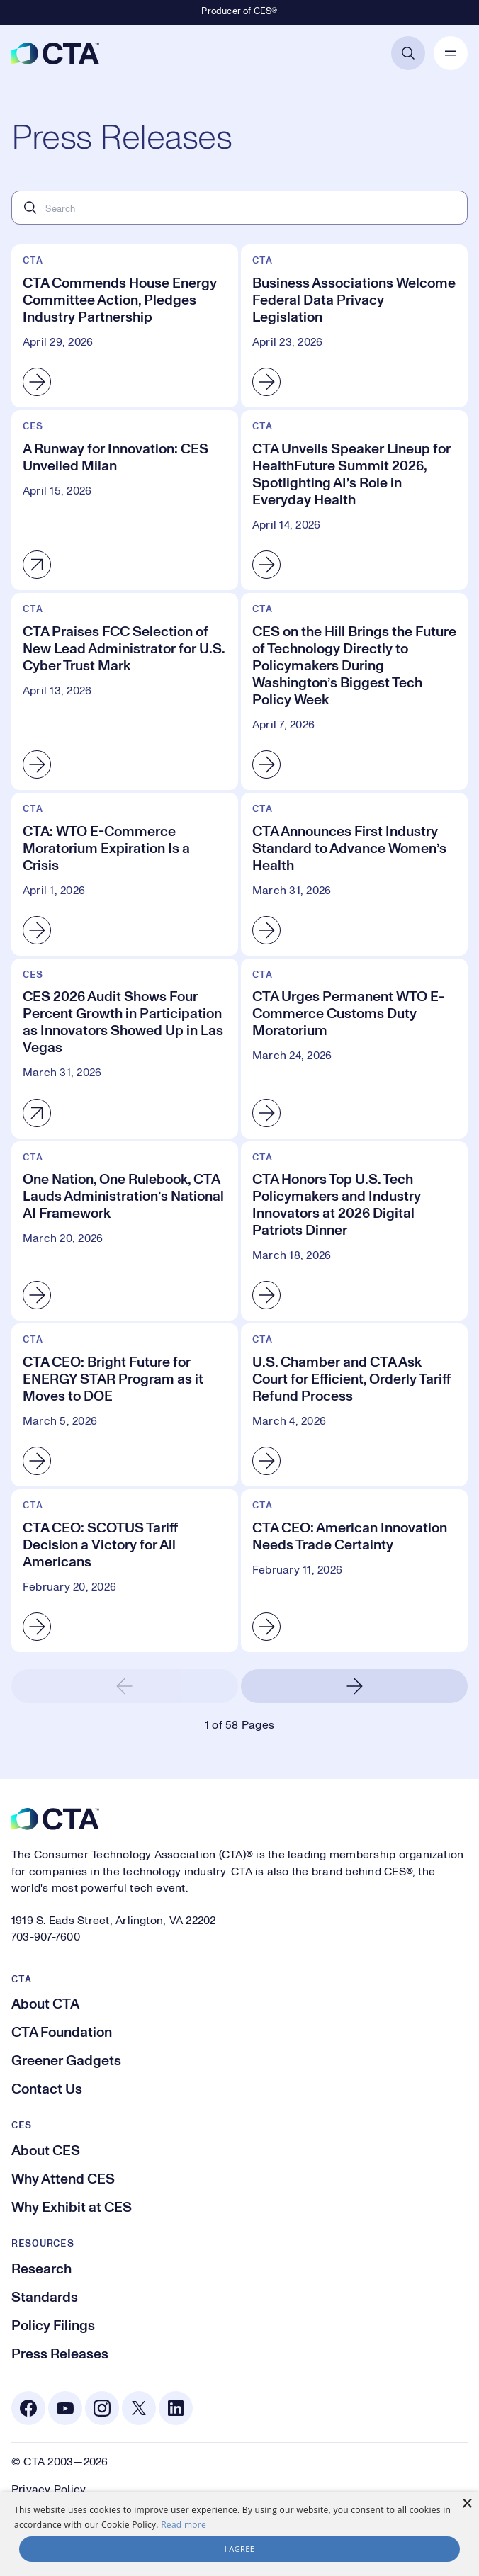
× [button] (466, 2504)
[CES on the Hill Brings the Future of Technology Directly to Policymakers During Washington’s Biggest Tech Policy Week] (354, 691)
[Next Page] (354, 1686)
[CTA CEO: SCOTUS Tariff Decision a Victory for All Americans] (124, 1570)
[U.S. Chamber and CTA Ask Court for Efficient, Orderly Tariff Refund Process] (354, 1404)
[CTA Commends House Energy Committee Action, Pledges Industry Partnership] (124, 325)
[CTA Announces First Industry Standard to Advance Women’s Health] (354, 874)
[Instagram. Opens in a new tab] (102, 2408)
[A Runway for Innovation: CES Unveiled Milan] (124, 500)
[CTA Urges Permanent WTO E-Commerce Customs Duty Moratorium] (354, 1049)
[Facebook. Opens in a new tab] (28, 2408)
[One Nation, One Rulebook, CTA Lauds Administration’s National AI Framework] (124, 1231)
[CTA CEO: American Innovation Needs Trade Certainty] (354, 1570)
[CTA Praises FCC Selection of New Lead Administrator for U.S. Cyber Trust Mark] (124, 691)
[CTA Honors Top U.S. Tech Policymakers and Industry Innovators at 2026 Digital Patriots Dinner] (354, 1231)
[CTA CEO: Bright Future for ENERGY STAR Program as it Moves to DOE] (124, 1404)
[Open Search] (408, 53)
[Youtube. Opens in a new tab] (65, 2408)
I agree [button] (240, 2548)
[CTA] (55, 53)
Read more (183, 2525)
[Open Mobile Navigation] (451, 53)
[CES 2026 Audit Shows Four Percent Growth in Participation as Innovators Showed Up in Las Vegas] (124, 1049)
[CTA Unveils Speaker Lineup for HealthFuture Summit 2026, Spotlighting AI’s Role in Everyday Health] (354, 500)
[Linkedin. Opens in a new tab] (176, 2408)
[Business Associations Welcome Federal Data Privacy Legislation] (354, 325)
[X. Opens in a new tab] (139, 2408)
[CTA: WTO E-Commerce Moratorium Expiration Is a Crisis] (124, 874)
